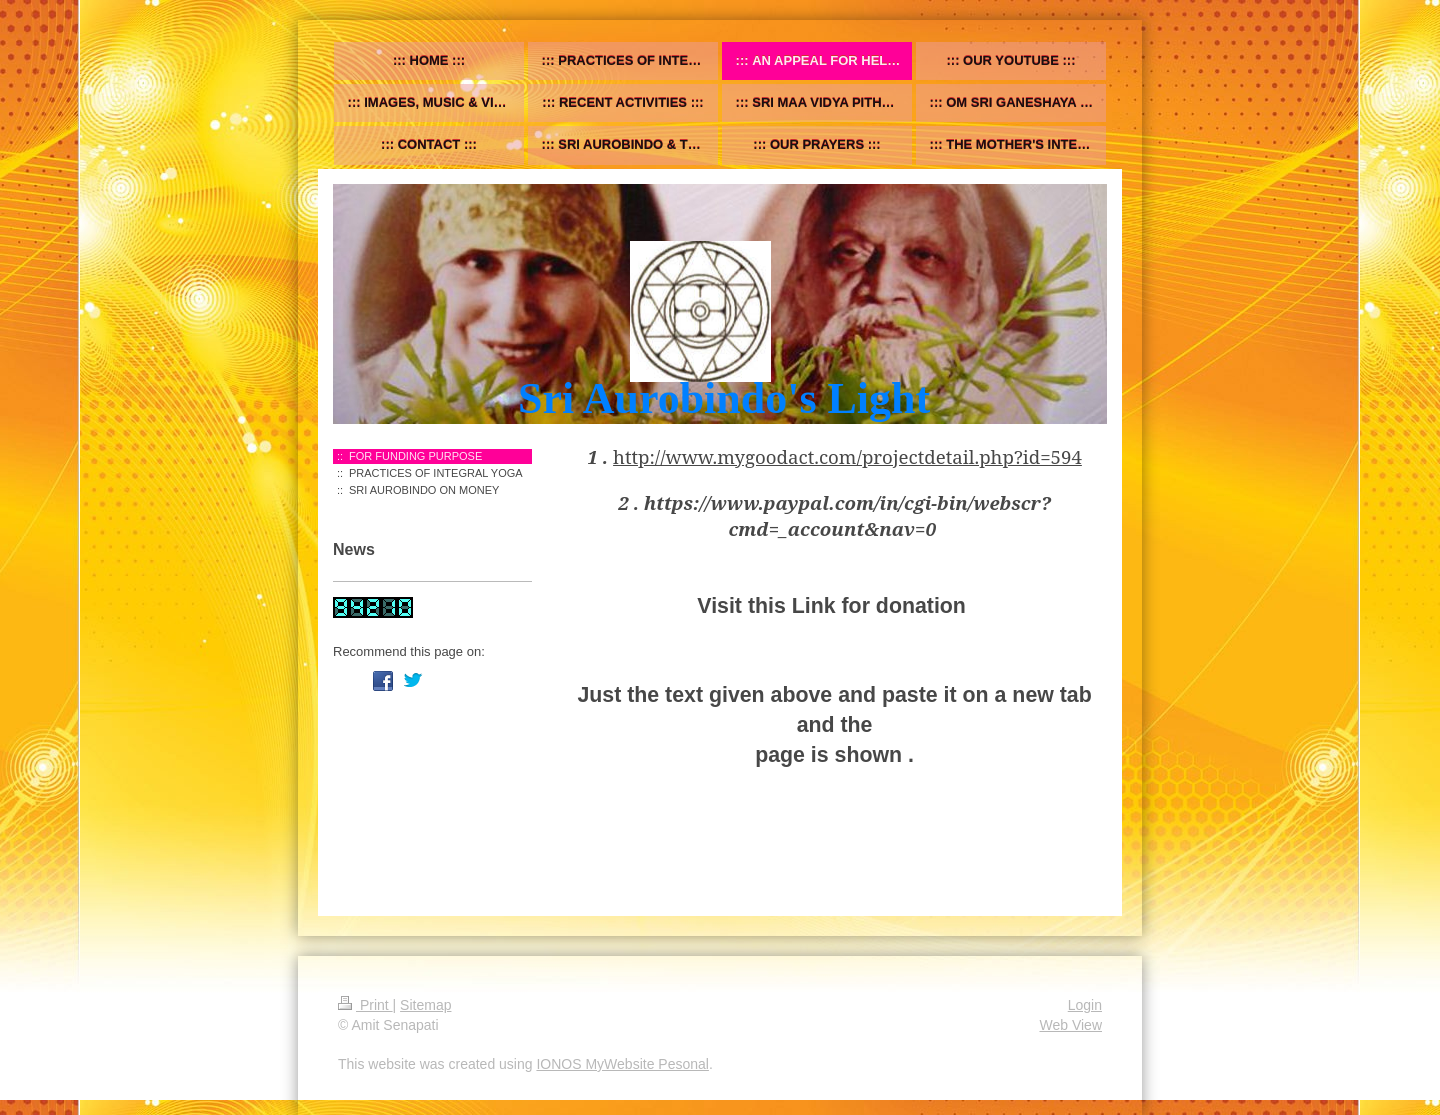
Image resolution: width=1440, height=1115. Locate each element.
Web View (1070, 1025)
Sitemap (425, 1005)
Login (1085, 1005)
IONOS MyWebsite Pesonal (622, 1064)
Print (365, 1005)
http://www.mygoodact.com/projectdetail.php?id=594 (847, 456)
